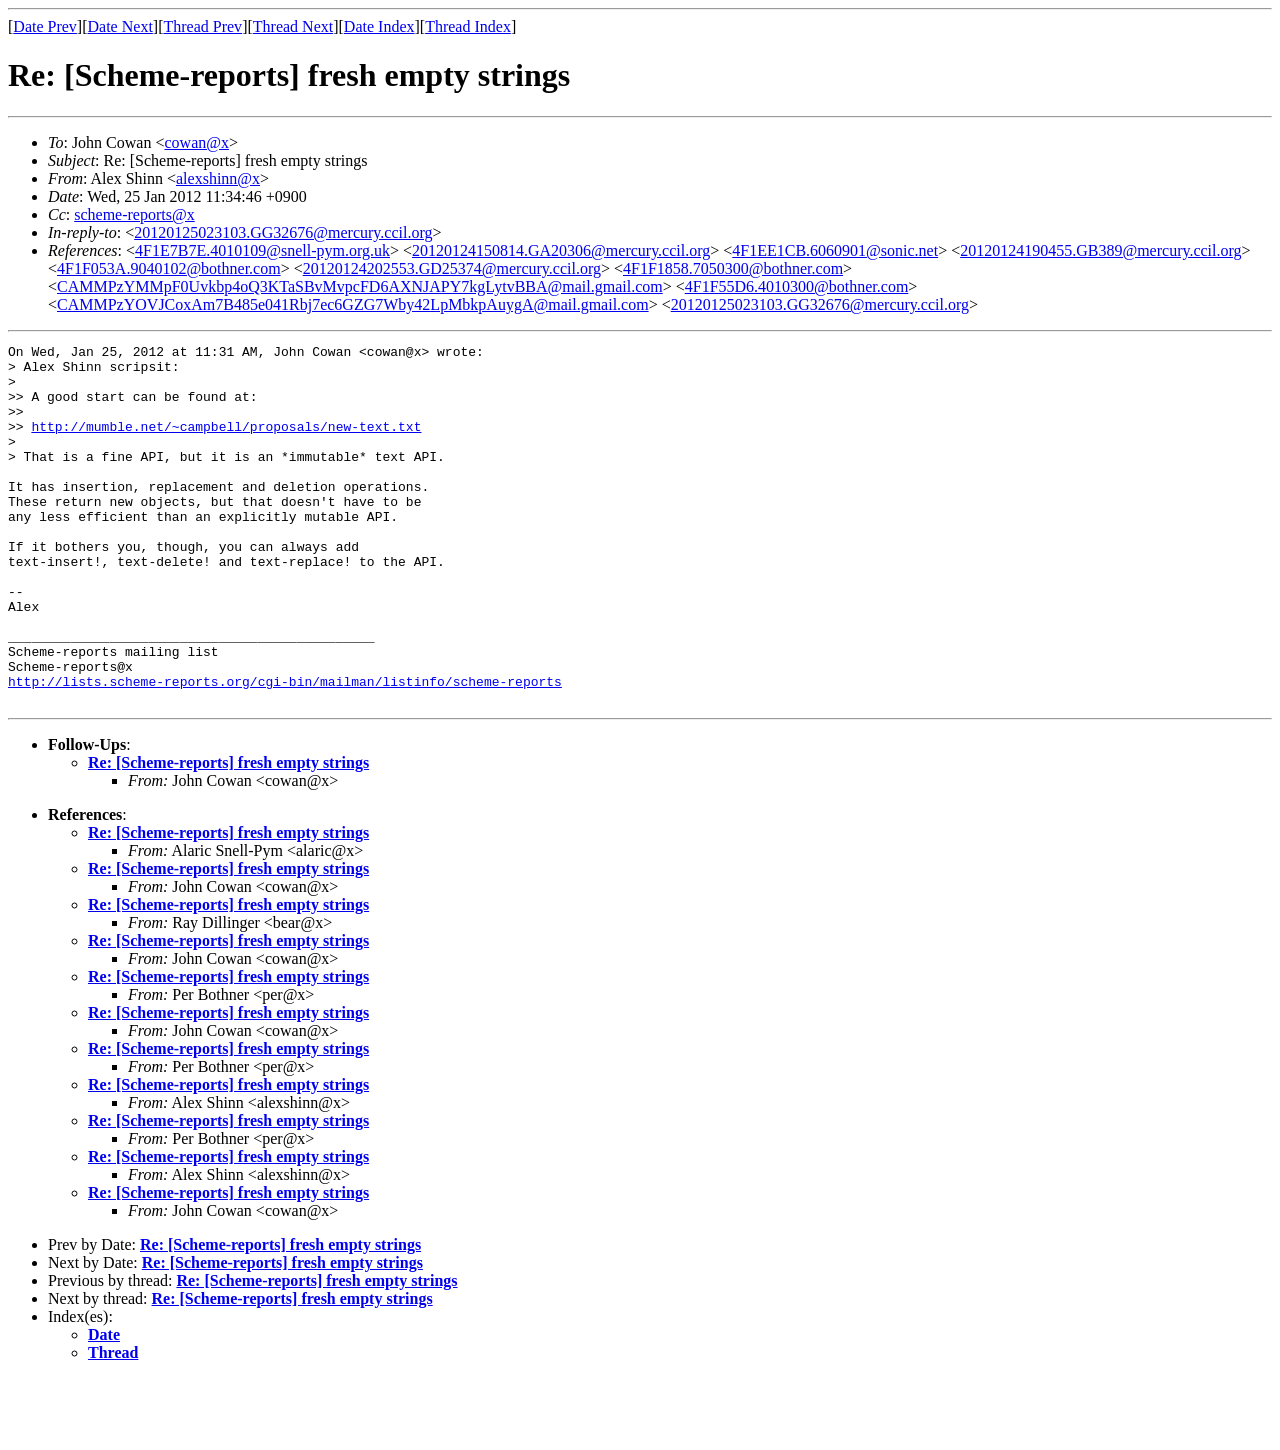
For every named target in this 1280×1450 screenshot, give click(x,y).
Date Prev (45, 26)
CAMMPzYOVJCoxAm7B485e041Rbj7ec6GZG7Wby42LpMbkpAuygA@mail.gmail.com (353, 304)
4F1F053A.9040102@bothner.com (169, 268)
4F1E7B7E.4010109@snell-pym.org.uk (262, 250)
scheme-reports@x (134, 214)
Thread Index (468, 26)
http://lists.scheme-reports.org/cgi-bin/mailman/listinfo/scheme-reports (285, 750)
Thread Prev (202, 26)
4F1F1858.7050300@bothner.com (733, 268)
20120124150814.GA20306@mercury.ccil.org (561, 250)
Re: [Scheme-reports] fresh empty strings (228, 834)
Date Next (120, 26)
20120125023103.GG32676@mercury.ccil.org (283, 232)
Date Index (379, 26)
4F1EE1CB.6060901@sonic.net (835, 250)
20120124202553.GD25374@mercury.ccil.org (452, 268)
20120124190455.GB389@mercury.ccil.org (1100, 250)
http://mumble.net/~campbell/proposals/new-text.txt (226, 444)
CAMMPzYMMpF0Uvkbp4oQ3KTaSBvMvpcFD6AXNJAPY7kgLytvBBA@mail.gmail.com (360, 286)
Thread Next (293, 26)
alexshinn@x (218, 178)
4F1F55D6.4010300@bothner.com (797, 286)
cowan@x (196, 142)
